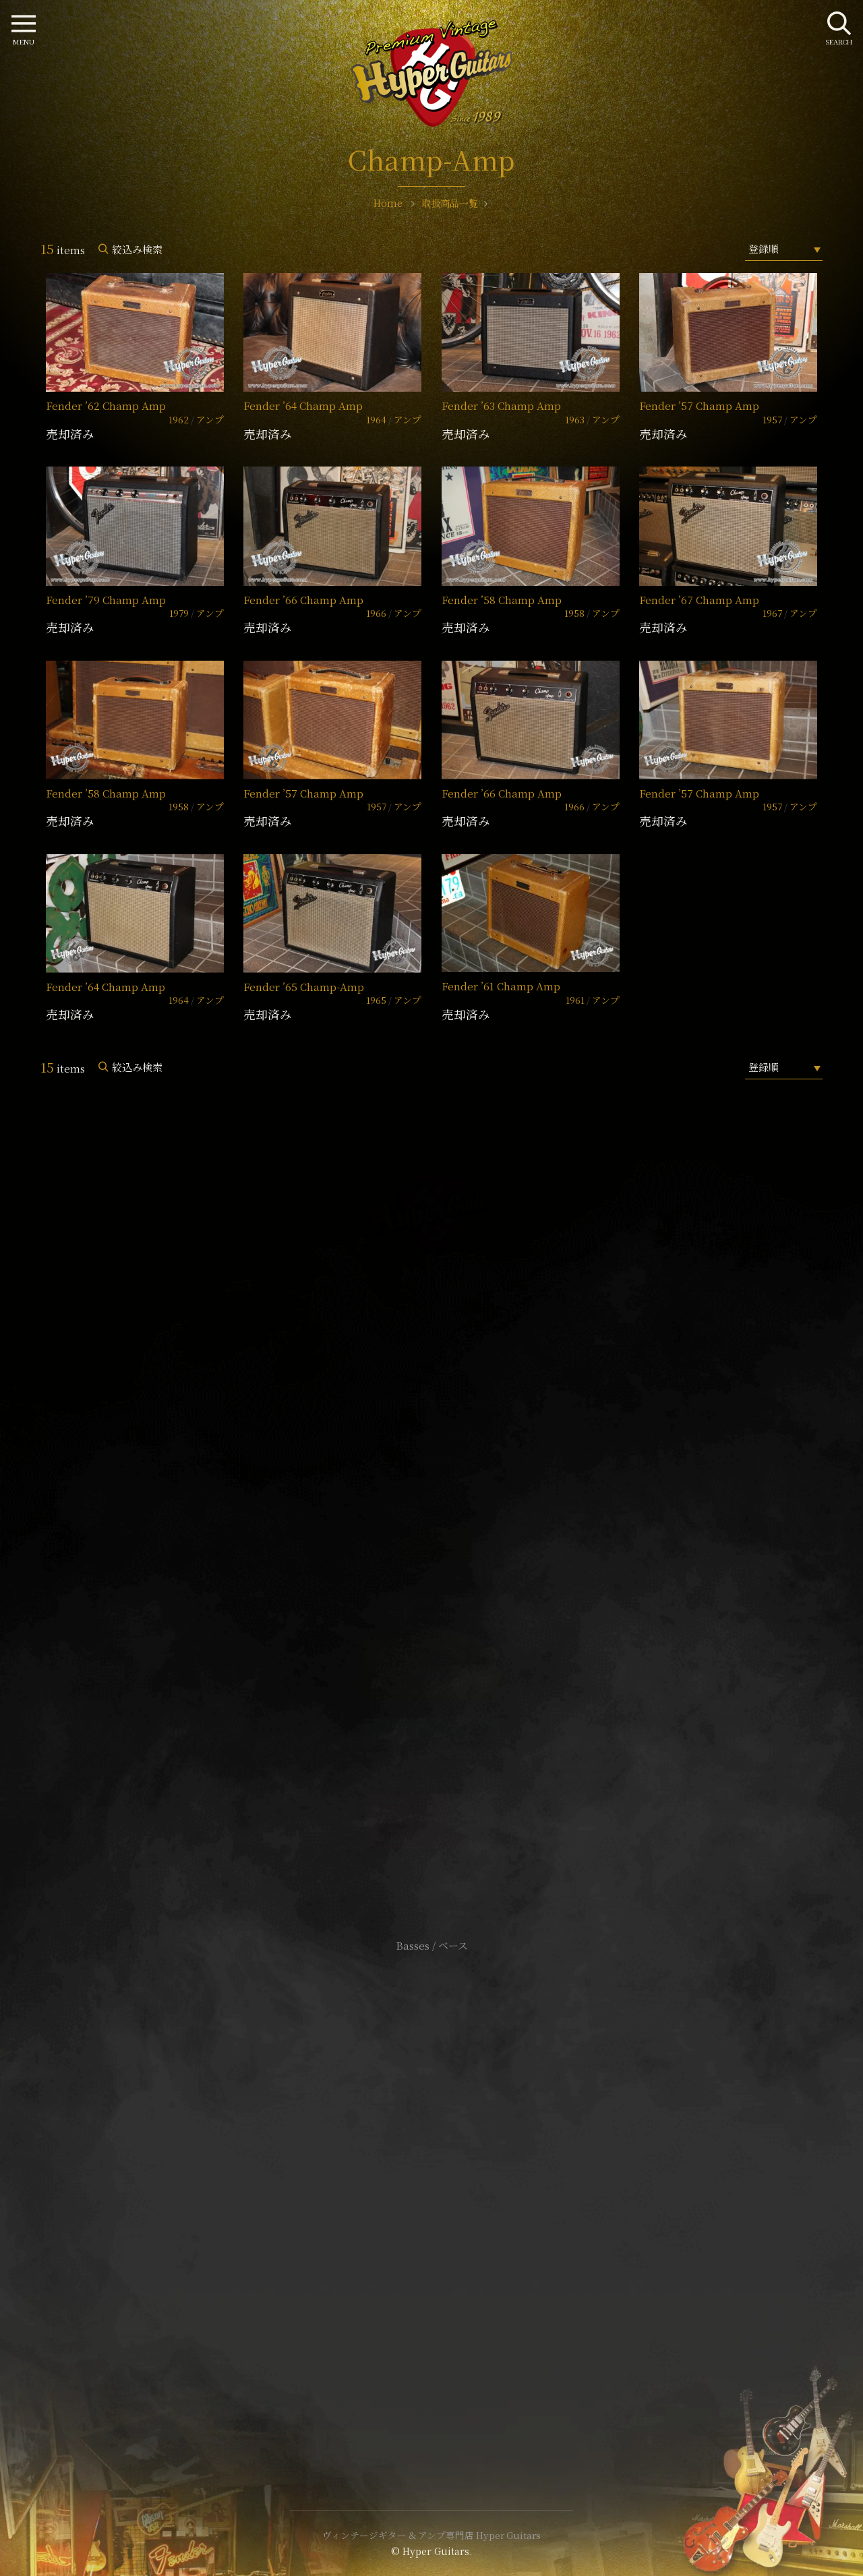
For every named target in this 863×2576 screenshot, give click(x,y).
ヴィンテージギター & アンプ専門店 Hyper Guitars (431, 2535)
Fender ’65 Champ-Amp (303, 987)
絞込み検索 (137, 249)
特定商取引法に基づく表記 (431, 2192)
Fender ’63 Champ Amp (501, 405)
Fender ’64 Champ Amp (303, 405)
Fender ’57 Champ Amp (699, 405)
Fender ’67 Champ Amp (699, 600)
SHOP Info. (432, 1543)
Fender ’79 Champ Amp (106, 600)
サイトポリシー (431, 2172)
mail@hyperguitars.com (451, 1502)
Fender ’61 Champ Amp (501, 986)
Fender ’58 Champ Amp (502, 600)
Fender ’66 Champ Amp (303, 600)
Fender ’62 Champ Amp (106, 405)
